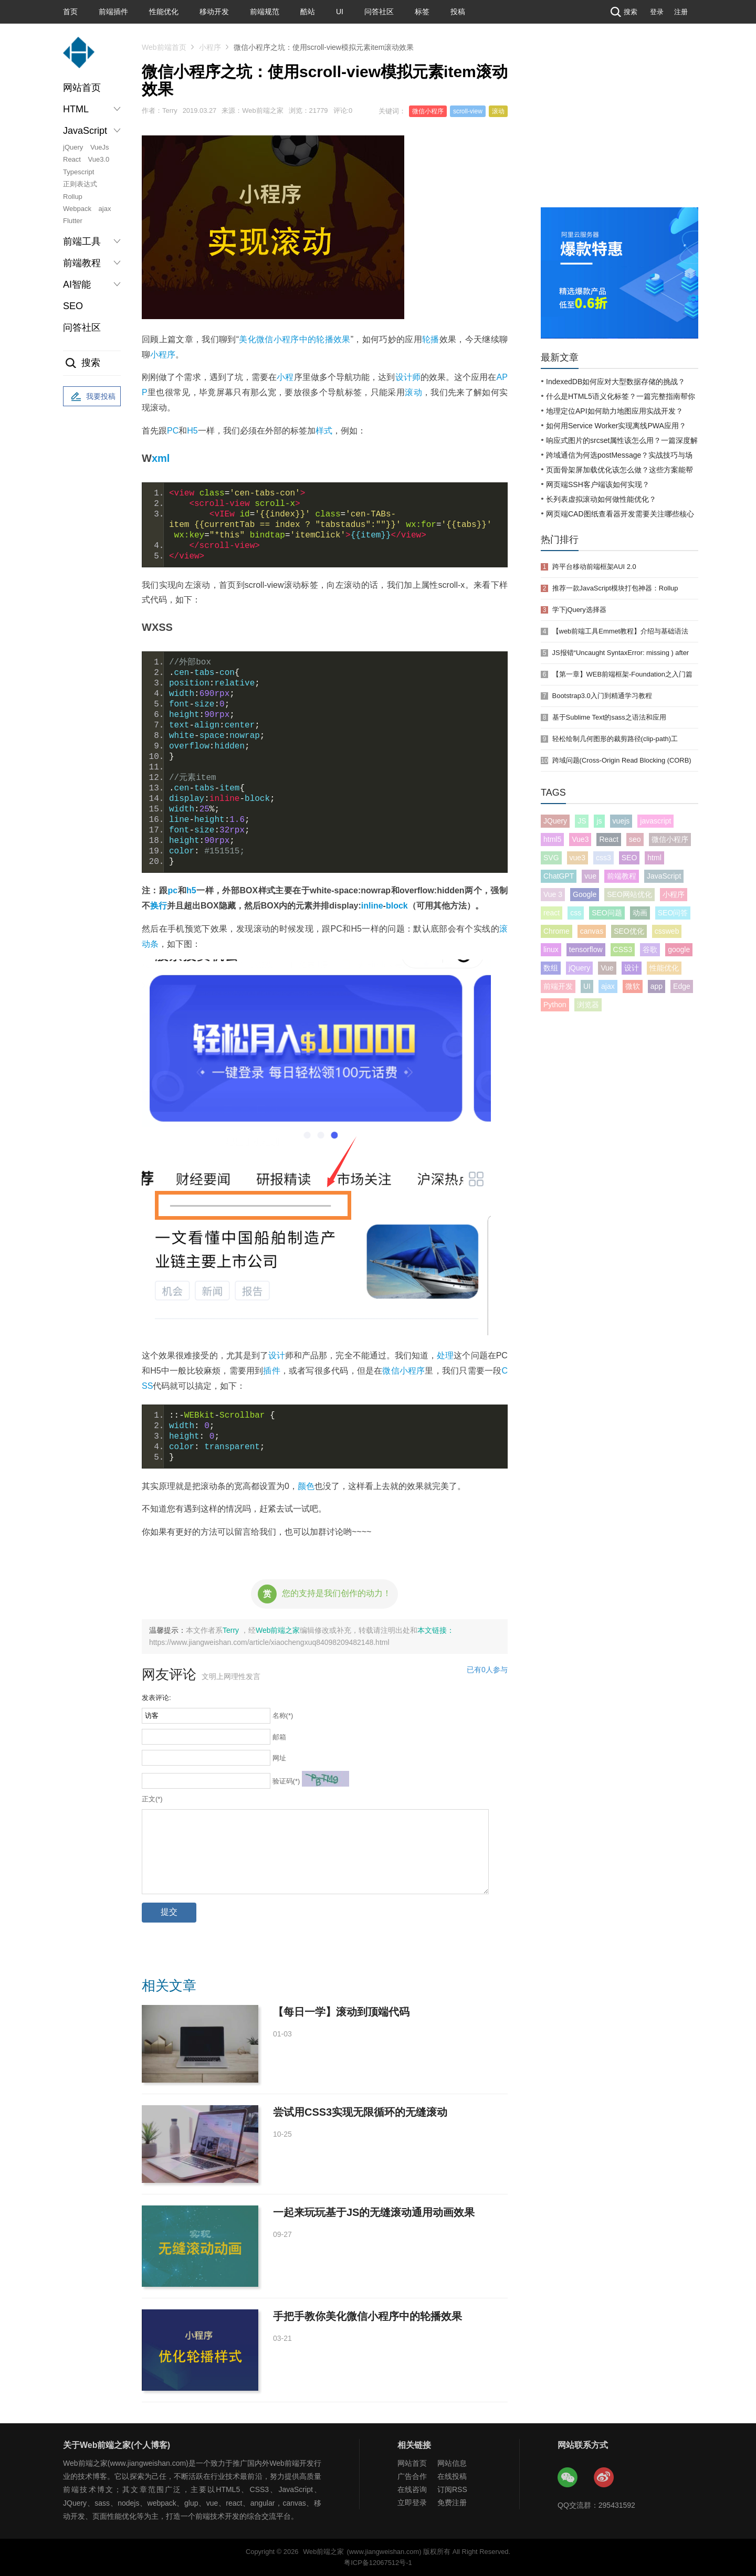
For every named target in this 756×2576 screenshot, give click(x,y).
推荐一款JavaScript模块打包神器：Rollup (615, 588)
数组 (550, 968)
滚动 (498, 111)
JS (582, 821)
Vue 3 (552, 894)
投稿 (457, 11)
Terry (232, 1630)
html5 (552, 839)
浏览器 (588, 1004)
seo (635, 839)
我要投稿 (92, 397)
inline (372, 905)
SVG (551, 857)
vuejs (621, 821)
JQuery (555, 821)
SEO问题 (607, 913)
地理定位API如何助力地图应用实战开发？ (614, 411)
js (599, 821)
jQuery (73, 147)
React (72, 159)
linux (551, 949)
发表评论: (156, 1698)
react (551, 913)
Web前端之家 (278, 1630)
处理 (445, 1355)
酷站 (307, 11)
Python (554, 1004)
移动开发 (214, 11)
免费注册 (452, 2502)
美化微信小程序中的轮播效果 (295, 339)
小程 (285, 377)
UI (339, 11)
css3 (603, 857)
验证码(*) (286, 1781)
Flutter (72, 221)
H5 (192, 430)
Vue (607, 968)
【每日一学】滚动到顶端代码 (341, 2012)
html (654, 857)
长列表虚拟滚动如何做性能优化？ (601, 499)
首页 (70, 11)
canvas (591, 931)
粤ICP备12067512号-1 (378, 2563)
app (656, 986)
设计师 (408, 377)
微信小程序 (428, 111)
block (397, 905)
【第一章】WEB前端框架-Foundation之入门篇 (622, 674)
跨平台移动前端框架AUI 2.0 (594, 567)
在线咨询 (412, 2489)
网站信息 (452, 2463)
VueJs (99, 147)
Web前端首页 (164, 47)
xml (161, 458)
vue (590, 876)
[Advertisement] (619, 128)
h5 (191, 890)
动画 (640, 913)
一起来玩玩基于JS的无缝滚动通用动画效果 (374, 2212)
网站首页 (82, 87)
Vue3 (580, 839)
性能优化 (163, 11)
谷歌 (650, 949)
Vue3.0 (99, 159)
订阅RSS (452, 2489)
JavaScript (664, 876)
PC (172, 430)
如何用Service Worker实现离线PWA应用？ (616, 425)
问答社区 (379, 11)
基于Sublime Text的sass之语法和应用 (609, 717)
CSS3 (623, 949)
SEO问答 (673, 913)
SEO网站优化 (629, 894)
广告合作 (412, 2476)
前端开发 (558, 986)
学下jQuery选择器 (579, 610)
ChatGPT (558, 876)
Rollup (72, 196)
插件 (271, 1370)
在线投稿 (452, 2476)
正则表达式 (80, 184)
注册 (681, 12)
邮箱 (279, 1737)
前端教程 (621, 876)
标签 (422, 11)
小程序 (210, 47)
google (679, 949)
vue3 (577, 857)
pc (172, 890)
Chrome (556, 931)
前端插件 (113, 11)
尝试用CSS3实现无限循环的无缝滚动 (360, 2112)
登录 (657, 12)
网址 (279, 1758)
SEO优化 (629, 931)
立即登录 (412, 2502)
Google (584, 894)
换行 (158, 905)
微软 (632, 986)
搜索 (622, 12)
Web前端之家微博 (604, 2477)
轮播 (430, 339)
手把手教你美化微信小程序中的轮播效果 (367, 2316)
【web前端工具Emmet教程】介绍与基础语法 (620, 631)
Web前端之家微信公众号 (568, 2477)
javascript (655, 821)
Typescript (78, 172)
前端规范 (264, 11)
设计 (276, 1355)
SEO (73, 306)
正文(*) (152, 1799)
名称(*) (282, 1715)
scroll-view (467, 111)
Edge (681, 986)
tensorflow (586, 949)
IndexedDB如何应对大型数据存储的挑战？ (615, 381)
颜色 (306, 1486)
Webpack (77, 209)
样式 (324, 430)
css (575, 913)
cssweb (667, 931)
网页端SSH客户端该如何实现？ (597, 484)
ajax (105, 209)
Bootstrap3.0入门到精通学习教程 (602, 696)
